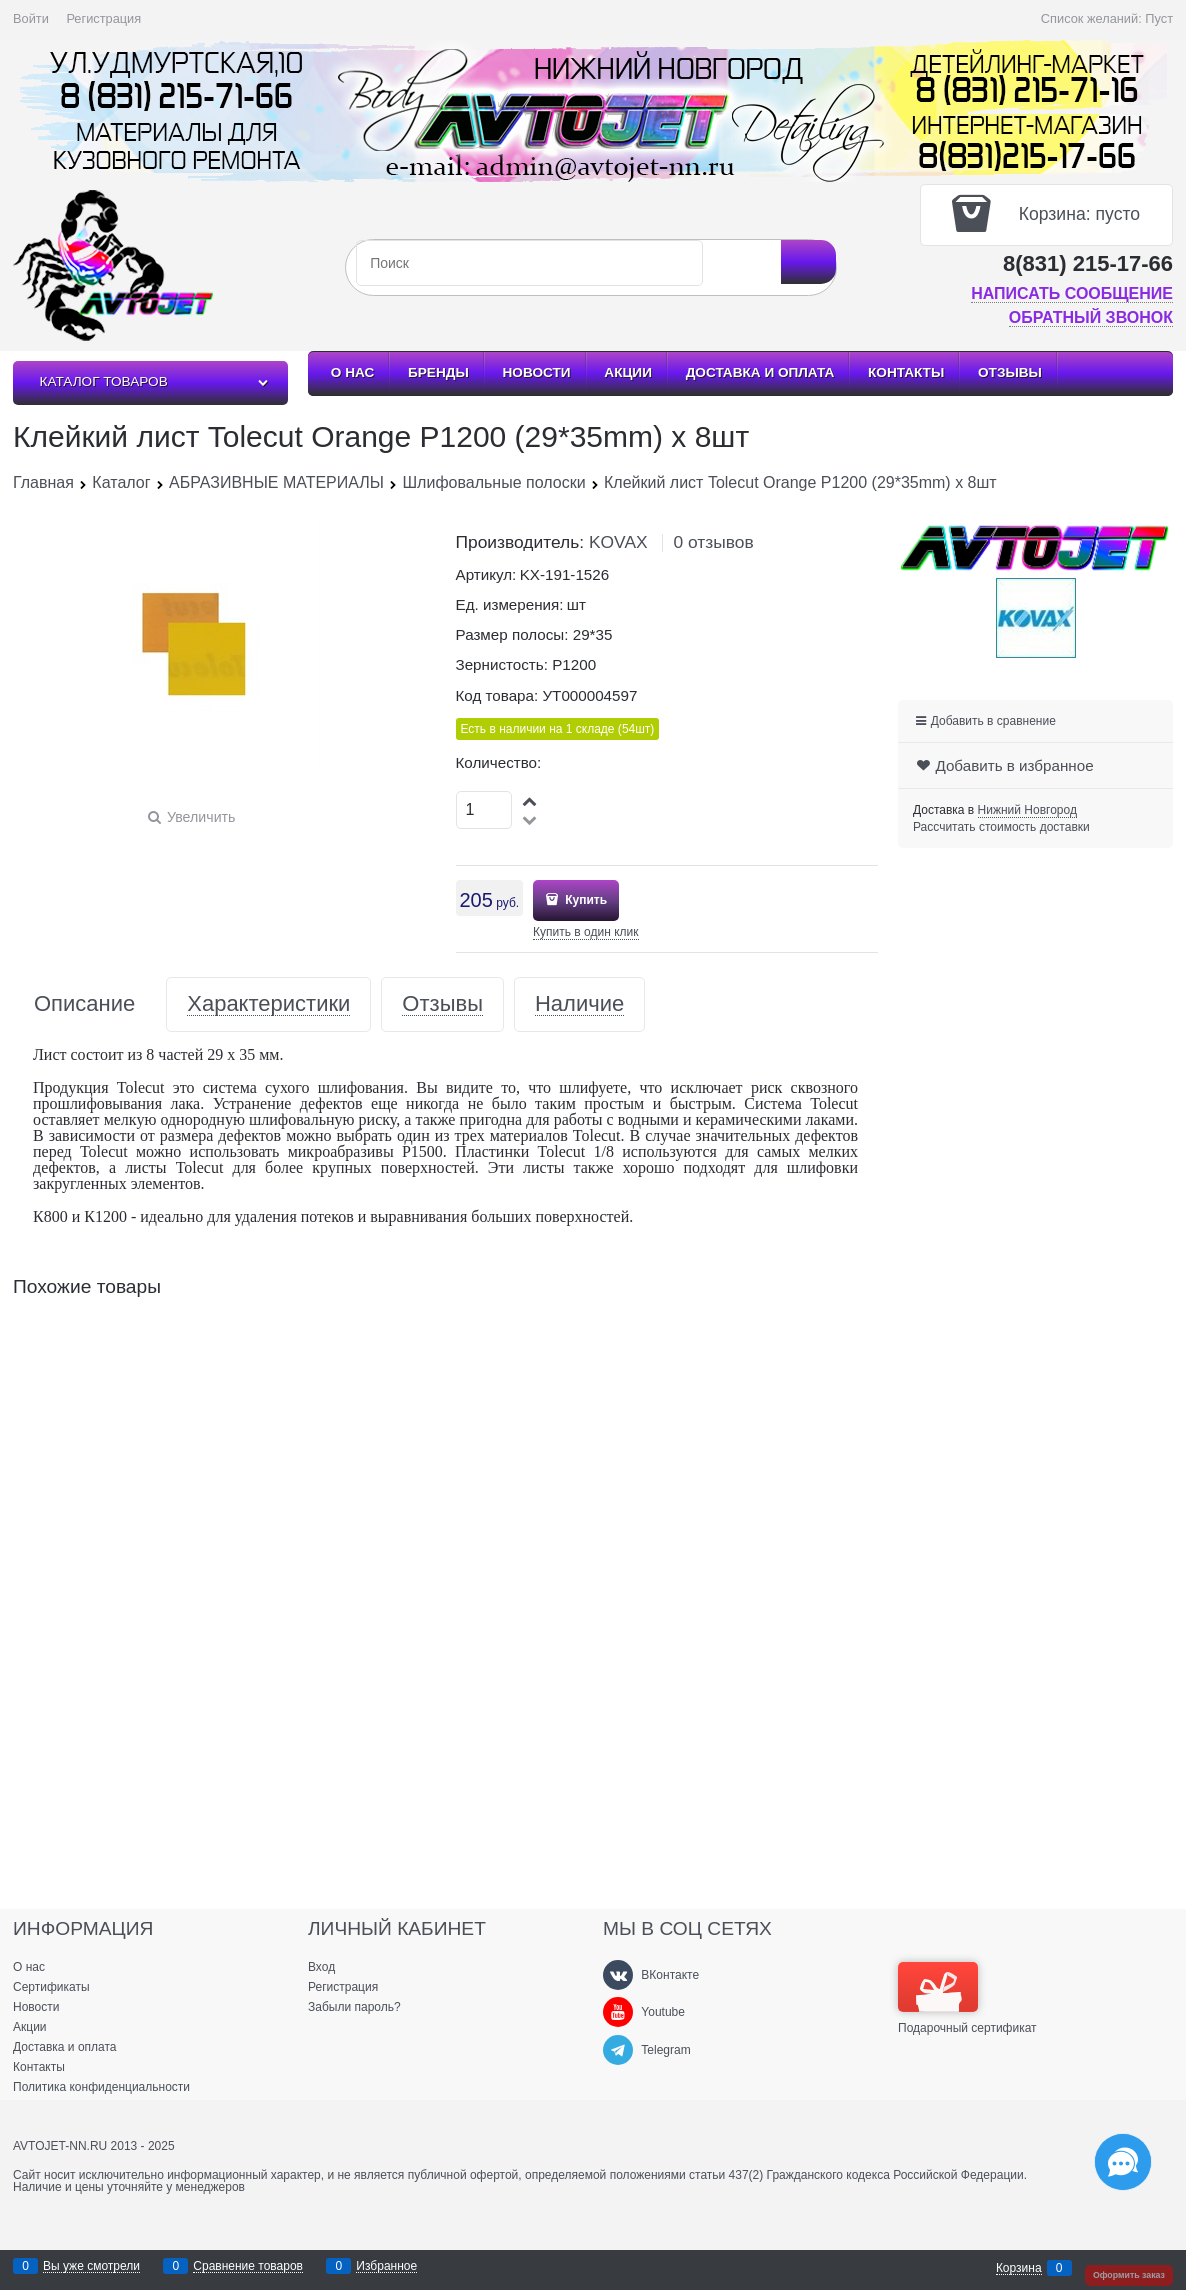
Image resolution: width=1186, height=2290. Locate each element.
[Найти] (808, 262)
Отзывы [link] (442, 1004)
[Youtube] (618, 2012)
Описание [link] (84, 1004)
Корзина (1019, 2268)
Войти (31, 18)
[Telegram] (618, 2050)
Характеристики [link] (268, 1004)
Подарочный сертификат (967, 1998)
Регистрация (103, 18)
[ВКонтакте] (618, 1975)
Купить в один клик (585, 932)
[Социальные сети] (1123, 2162)
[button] (531, 800)
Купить (584, 900)
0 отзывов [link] (713, 542)
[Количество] (484, 810)
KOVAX (618, 542)
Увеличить (201, 817)
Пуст (1159, 18)
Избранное (386, 2266)
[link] (1027, 810)
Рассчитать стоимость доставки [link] (1001, 827)
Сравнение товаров (248, 2266)
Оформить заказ (1129, 2275)
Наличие (579, 1004)
